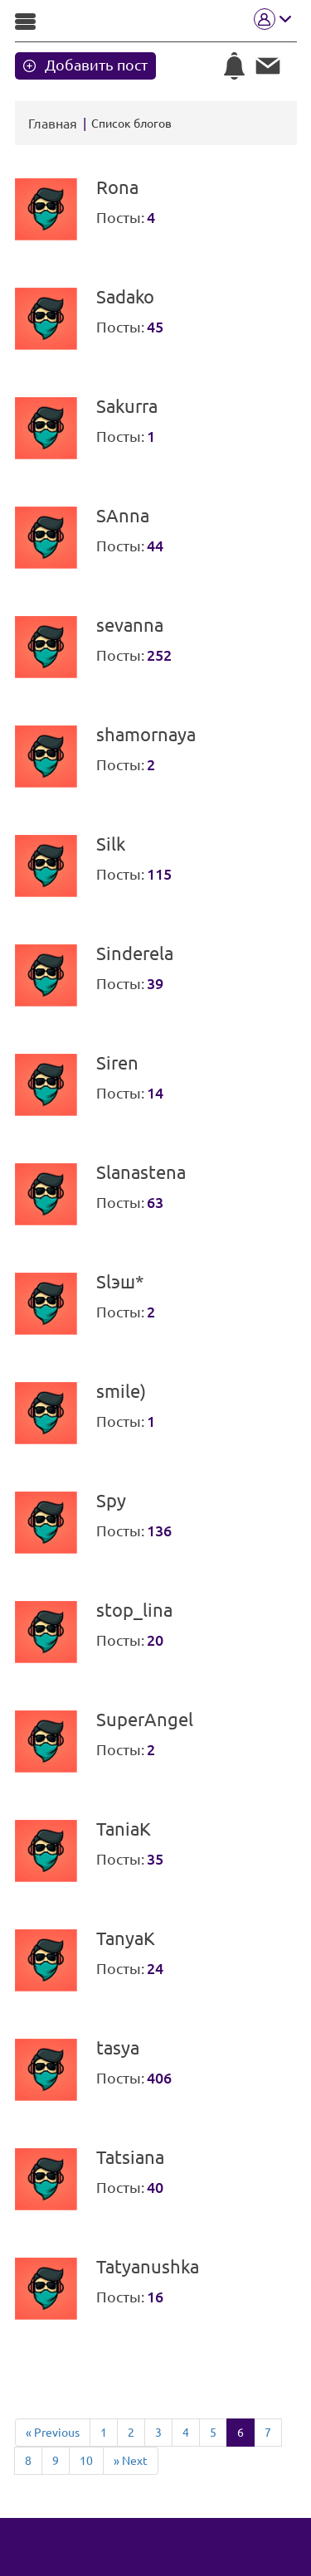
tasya (117, 2048)
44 (155, 545)
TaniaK (123, 1829)
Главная (52, 123)
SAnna (122, 516)
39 (155, 983)
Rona (117, 187)
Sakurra (127, 406)
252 (159, 655)
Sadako (125, 297)
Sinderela (134, 953)
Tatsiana (130, 2157)
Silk (110, 844)
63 (155, 1202)
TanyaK (125, 1938)
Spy (111, 1501)
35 (155, 1859)
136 (159, 1530)
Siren (117, 1063)
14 (155, 1092)
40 (155, 2187)
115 (159, 874)
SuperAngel (144, 1719)
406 (159, 2077)
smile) (121, 1391)
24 (155, 1968)
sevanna (129, 625)
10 (86, 2460)
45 (155, 326)
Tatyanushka (147, 2267)
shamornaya (146, 734)
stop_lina (134, 1610)
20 (155, 1640)
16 (155, 2296)
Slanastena (141, 1172)
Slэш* (120, 1282)
